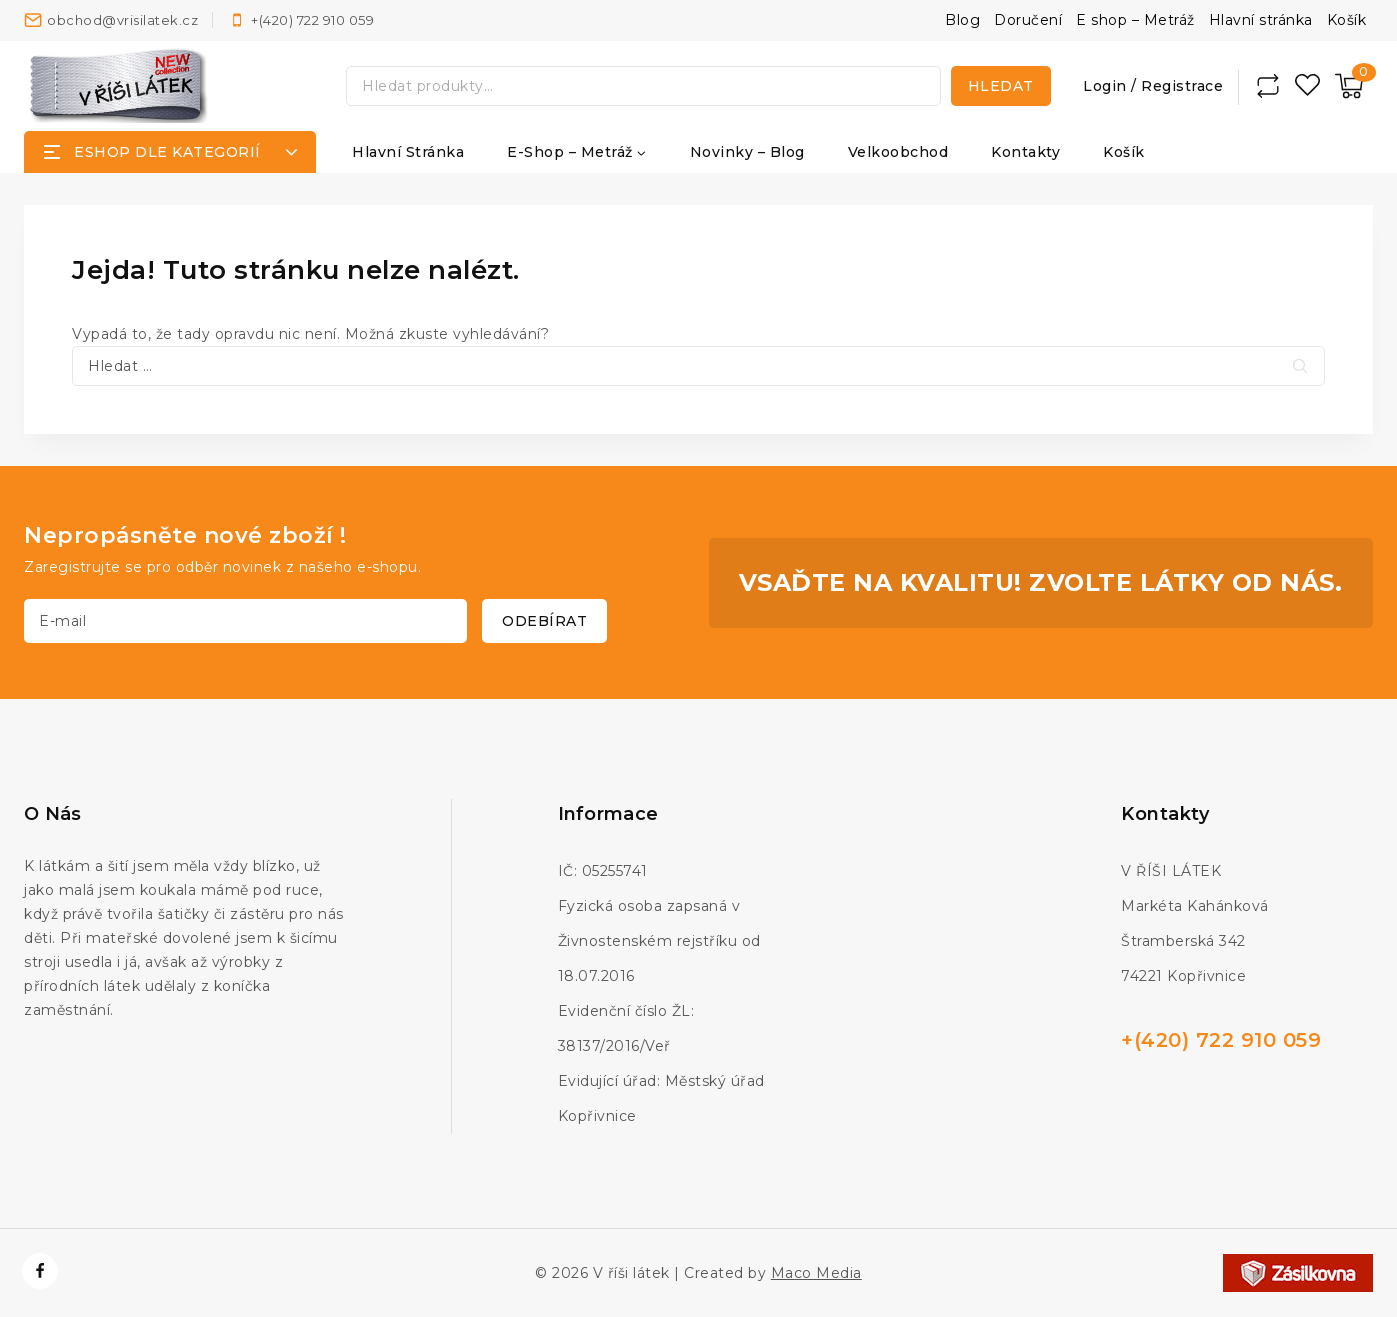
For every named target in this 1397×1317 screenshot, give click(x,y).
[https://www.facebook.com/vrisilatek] (40, 1271)
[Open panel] (170, 152)
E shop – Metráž (1135, 20)
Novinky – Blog (747, 152)
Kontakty (1025, 152)
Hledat (1001, 86)
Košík (1347, 20)
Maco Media (816, 1273)
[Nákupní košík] (1349, 86)
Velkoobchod (898, 152)
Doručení (1028, 20)
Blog (962, 20)
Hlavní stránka (1261, 20)
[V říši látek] (119, 85)
